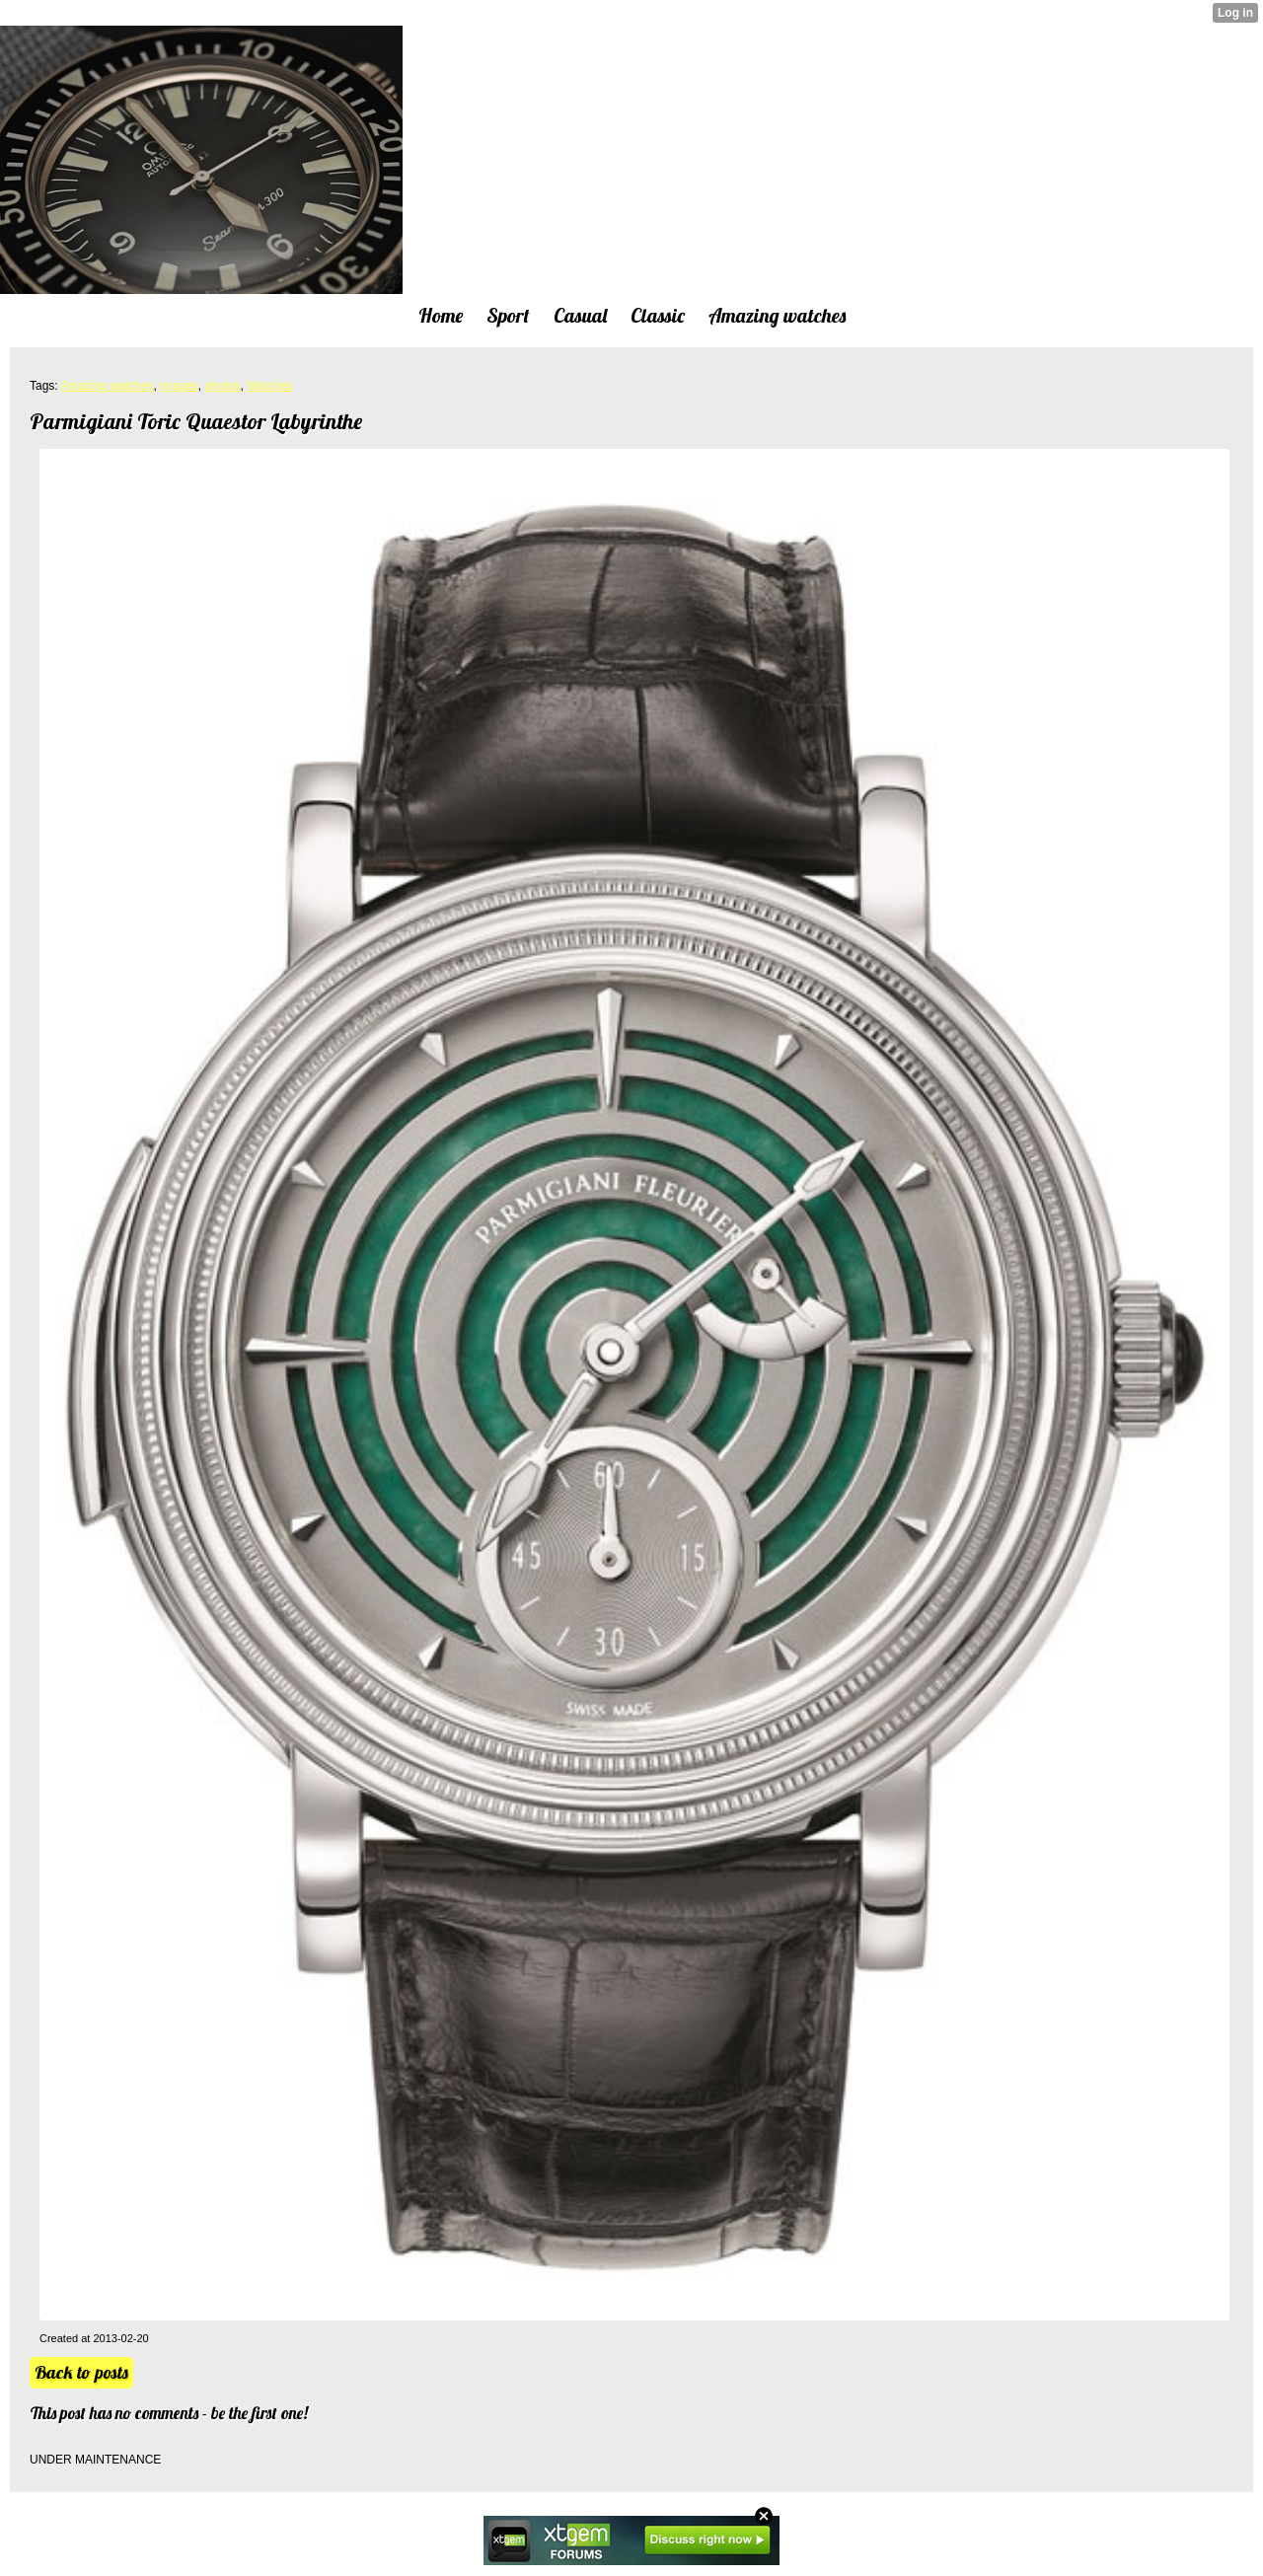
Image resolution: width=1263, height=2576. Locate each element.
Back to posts (81, 2372)
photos (222, 386)
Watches (269, 386)
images (179, 386)
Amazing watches (106, 386)
